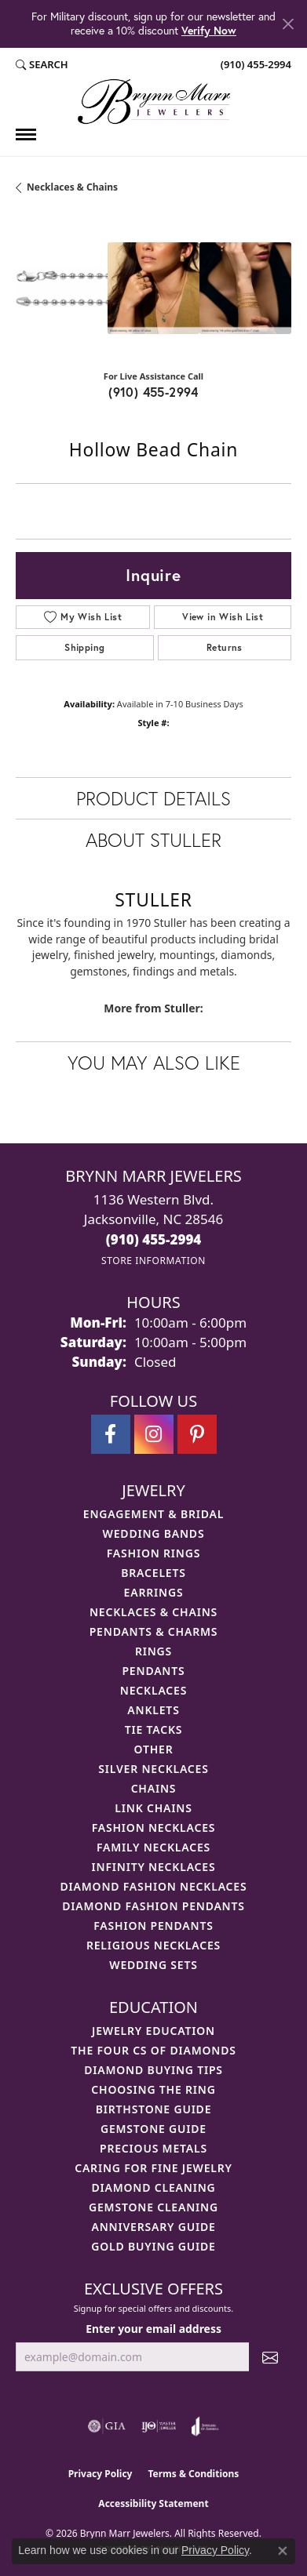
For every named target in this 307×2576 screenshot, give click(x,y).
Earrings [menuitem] (154, 1592)
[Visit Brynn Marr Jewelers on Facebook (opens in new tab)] (110, 1434)
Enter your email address (153, 2328)
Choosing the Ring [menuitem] (153, 2089)
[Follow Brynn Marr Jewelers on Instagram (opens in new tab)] (154, 1434)
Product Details (153, 798)
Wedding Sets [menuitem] (153, 1964)
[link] (254, 65)
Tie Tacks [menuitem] (154, 1729)
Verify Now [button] (208, 30)
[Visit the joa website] (205, 2426)
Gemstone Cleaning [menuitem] (153, 2207)
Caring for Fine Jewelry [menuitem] (153, 2167)
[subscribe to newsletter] (270, 2356)
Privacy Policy (100, 2473)
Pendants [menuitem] (153, 1670)
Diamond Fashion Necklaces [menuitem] (153, 1886)
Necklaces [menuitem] (153, 1690)
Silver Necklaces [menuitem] (153, 1768)
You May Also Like (154, 1062)
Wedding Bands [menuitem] (154, 1533)
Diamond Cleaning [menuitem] (154, 2187)
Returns (224, 647)
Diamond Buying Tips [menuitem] (153, 2069)
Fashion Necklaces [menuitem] (154, 1827)
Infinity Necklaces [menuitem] (154, 1866)
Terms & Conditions (193, 2473)
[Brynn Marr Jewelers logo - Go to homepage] (153, 101)
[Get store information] (153, 1260)
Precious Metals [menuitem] (153, 2148)
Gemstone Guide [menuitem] (153, 2128)
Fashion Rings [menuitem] (153, 1553)
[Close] (288, 24)
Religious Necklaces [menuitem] (153, 1945)
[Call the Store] (154, 1239)
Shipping (84, 647)
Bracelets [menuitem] (153, 1572)
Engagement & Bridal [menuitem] (153, 1513)
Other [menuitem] (154, 1749)
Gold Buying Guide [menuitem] (153, 2246)
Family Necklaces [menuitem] (153, 1847)
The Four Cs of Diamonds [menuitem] (153, 2050)
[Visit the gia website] (107, 2426)
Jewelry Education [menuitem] (153, 2030)
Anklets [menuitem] (153, 1709)
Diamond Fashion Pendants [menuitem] (153, 1905)
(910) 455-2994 (153, 391)
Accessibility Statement (153, 2503)
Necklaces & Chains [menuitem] (153, 1611)
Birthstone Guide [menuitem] (154, 2109)
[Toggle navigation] (26, 134)
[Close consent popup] (282, 2551)
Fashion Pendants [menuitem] (153, 1925)
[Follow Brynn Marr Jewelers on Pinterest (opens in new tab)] (197, 1434)
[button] (42, 65)
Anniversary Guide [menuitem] (153, 2226)
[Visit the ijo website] (159, 2426)
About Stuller (153, 839)
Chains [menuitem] (154, 1788)
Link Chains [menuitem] (153, 1807)
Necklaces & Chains (72, 187)
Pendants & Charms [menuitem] (154, 1631)
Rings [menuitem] (153, 1651)
